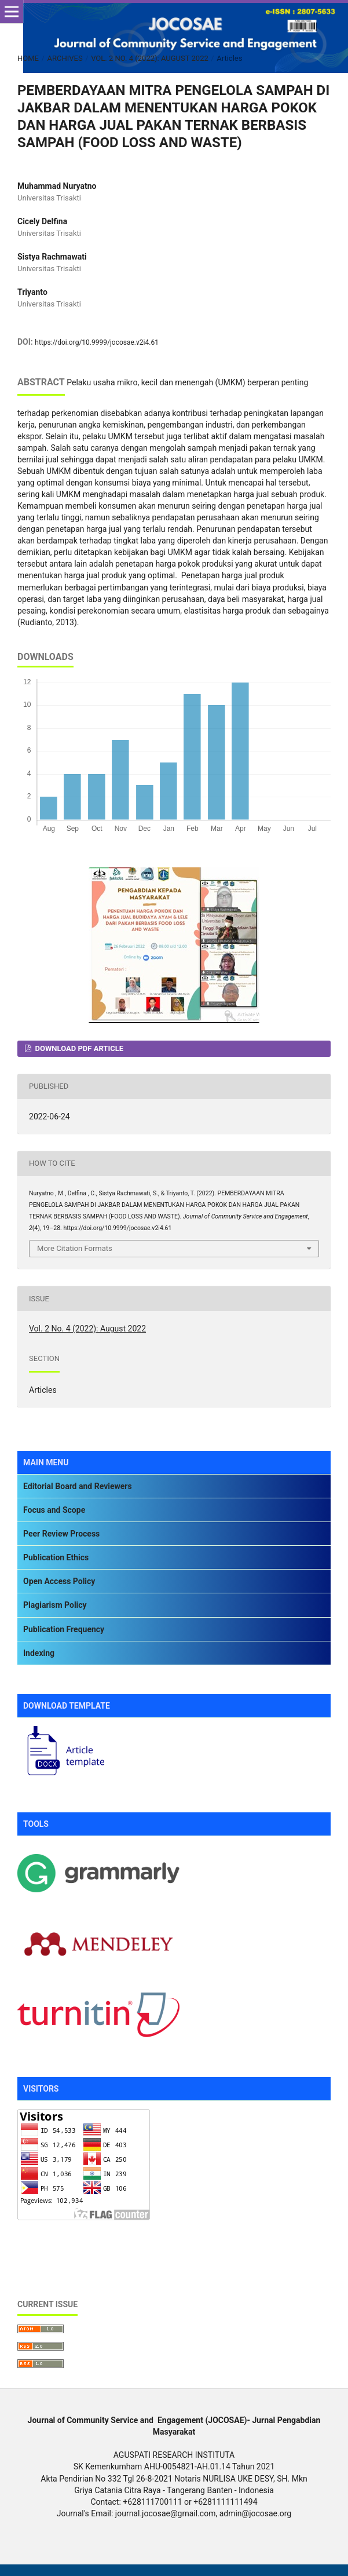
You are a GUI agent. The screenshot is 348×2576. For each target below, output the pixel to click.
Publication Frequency (63, 1629)
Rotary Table (39, 2240)
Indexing (38, 1653)
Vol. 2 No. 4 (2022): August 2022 (149, 58)
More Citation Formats (74, 1248)
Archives (64, 58)
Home (28, 58)
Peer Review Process (61, 1533)
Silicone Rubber (45, 2262)
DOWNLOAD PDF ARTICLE (78, 1048)
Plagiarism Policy (55, 1605)
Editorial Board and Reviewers (77, 1486)
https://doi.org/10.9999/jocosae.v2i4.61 (97, 342)
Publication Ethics (56, 1557)
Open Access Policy (59, 1581)
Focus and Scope (54, 1510)
